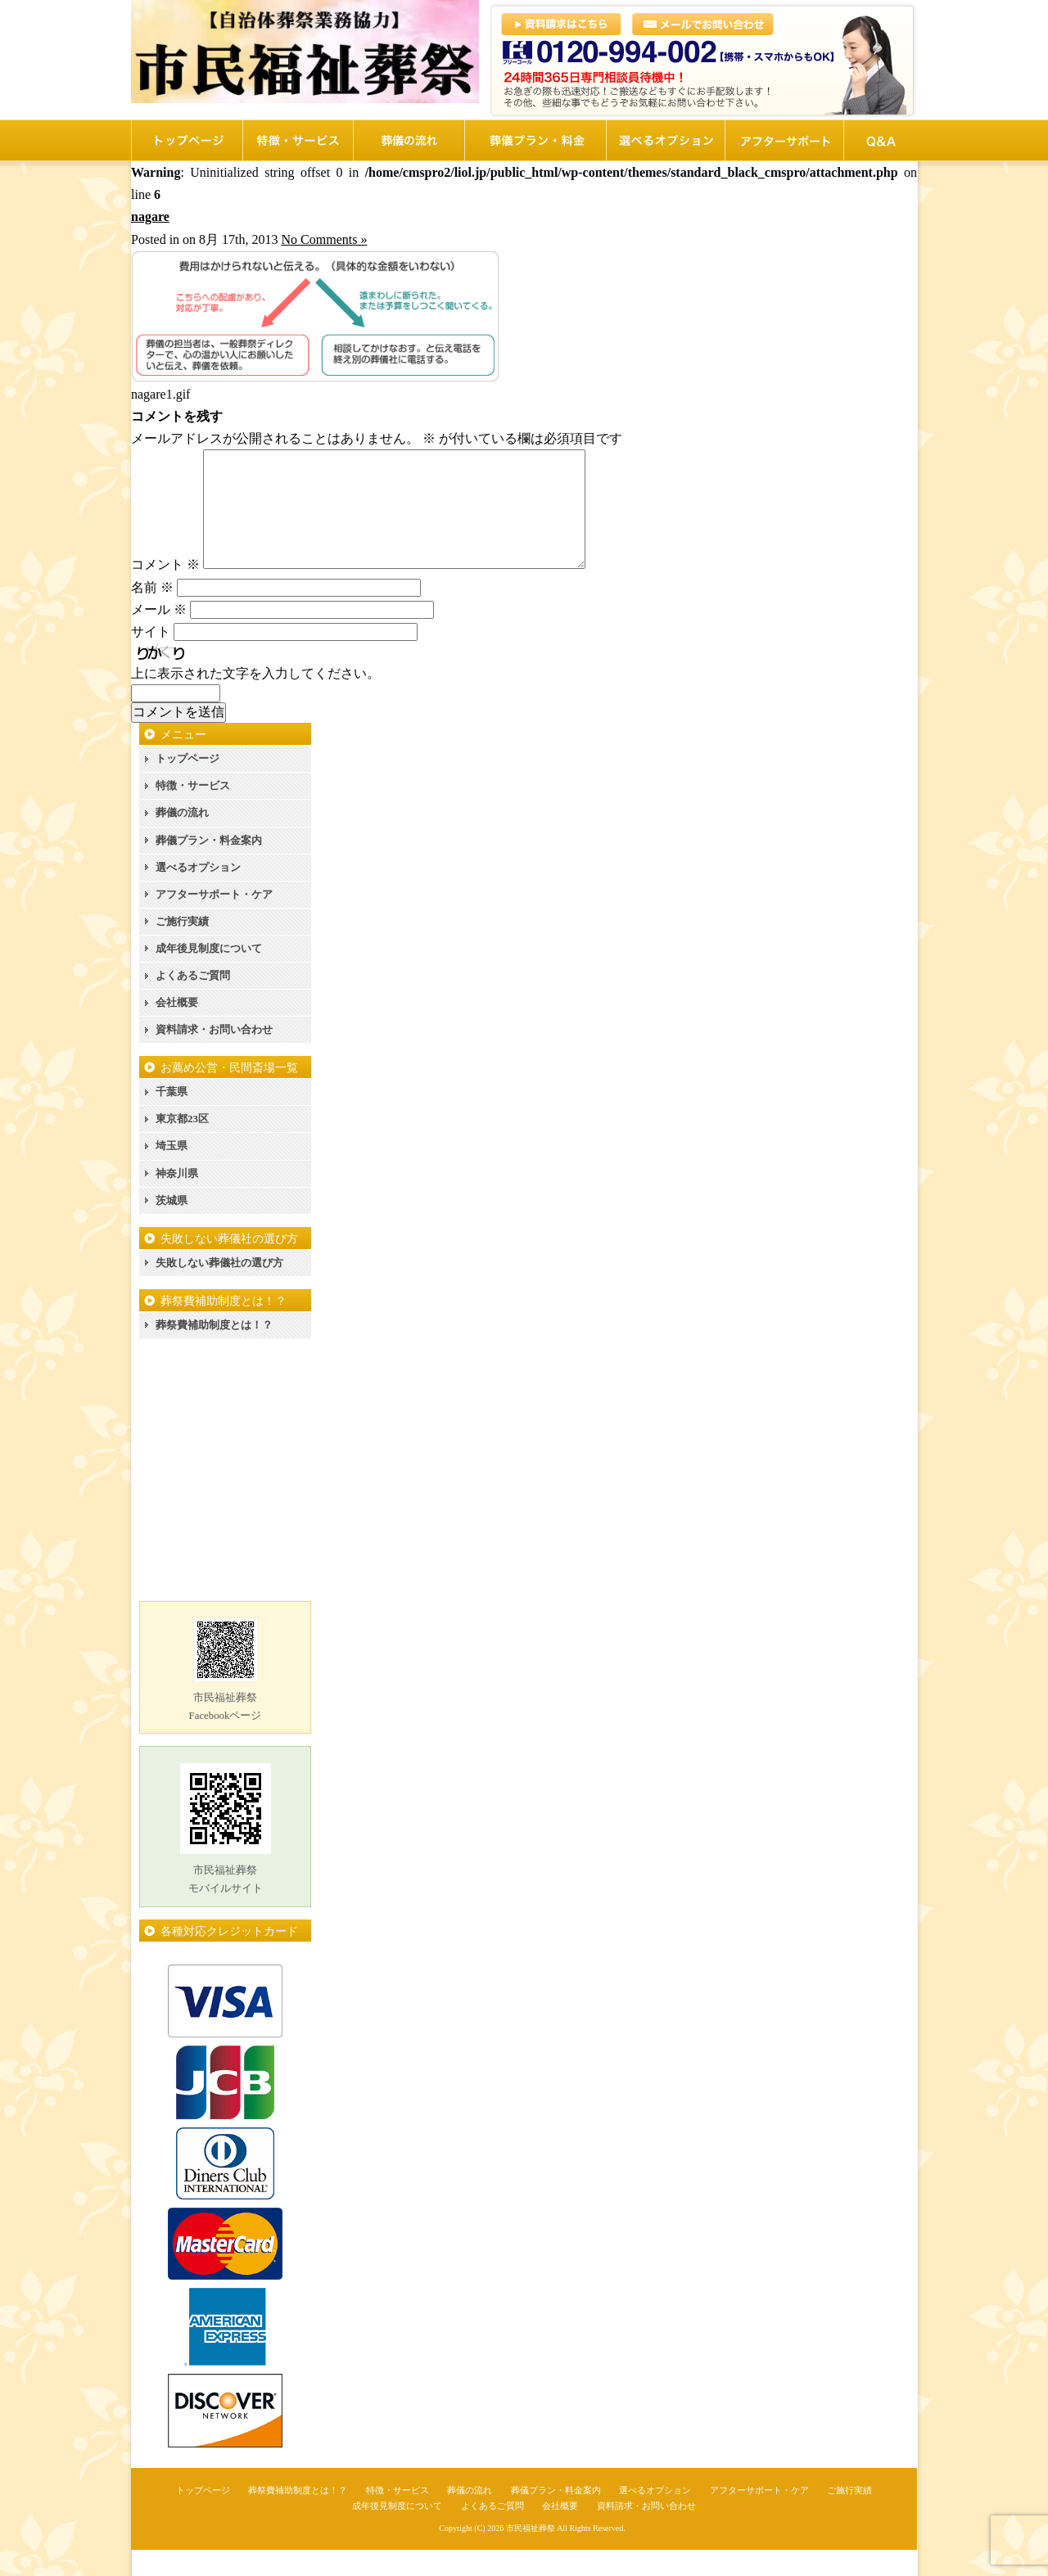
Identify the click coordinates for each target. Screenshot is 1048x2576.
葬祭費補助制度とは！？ (214, 1351)
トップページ (187, 784)
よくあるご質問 (193, 1001)
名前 (152, 613)
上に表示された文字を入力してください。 (255, 699)
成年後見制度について (209, 974)
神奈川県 (177, 1199)
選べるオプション (198, 893)
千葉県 (171, 1118)
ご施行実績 (182, 947)
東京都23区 (182, 1145)
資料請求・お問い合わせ (214, 1055)
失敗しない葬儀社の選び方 (219, 1289)
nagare (150, 216)
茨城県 (171, 1226)
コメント (165, 591)
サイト (150, 658)
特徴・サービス (193, 811)
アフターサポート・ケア (214, 920)
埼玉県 (171, 1172)
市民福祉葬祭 (530, 2554)
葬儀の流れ (182, 838)
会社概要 (177, 1028)
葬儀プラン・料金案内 (209, 866)
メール (159, 636)
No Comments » (325, 239)
